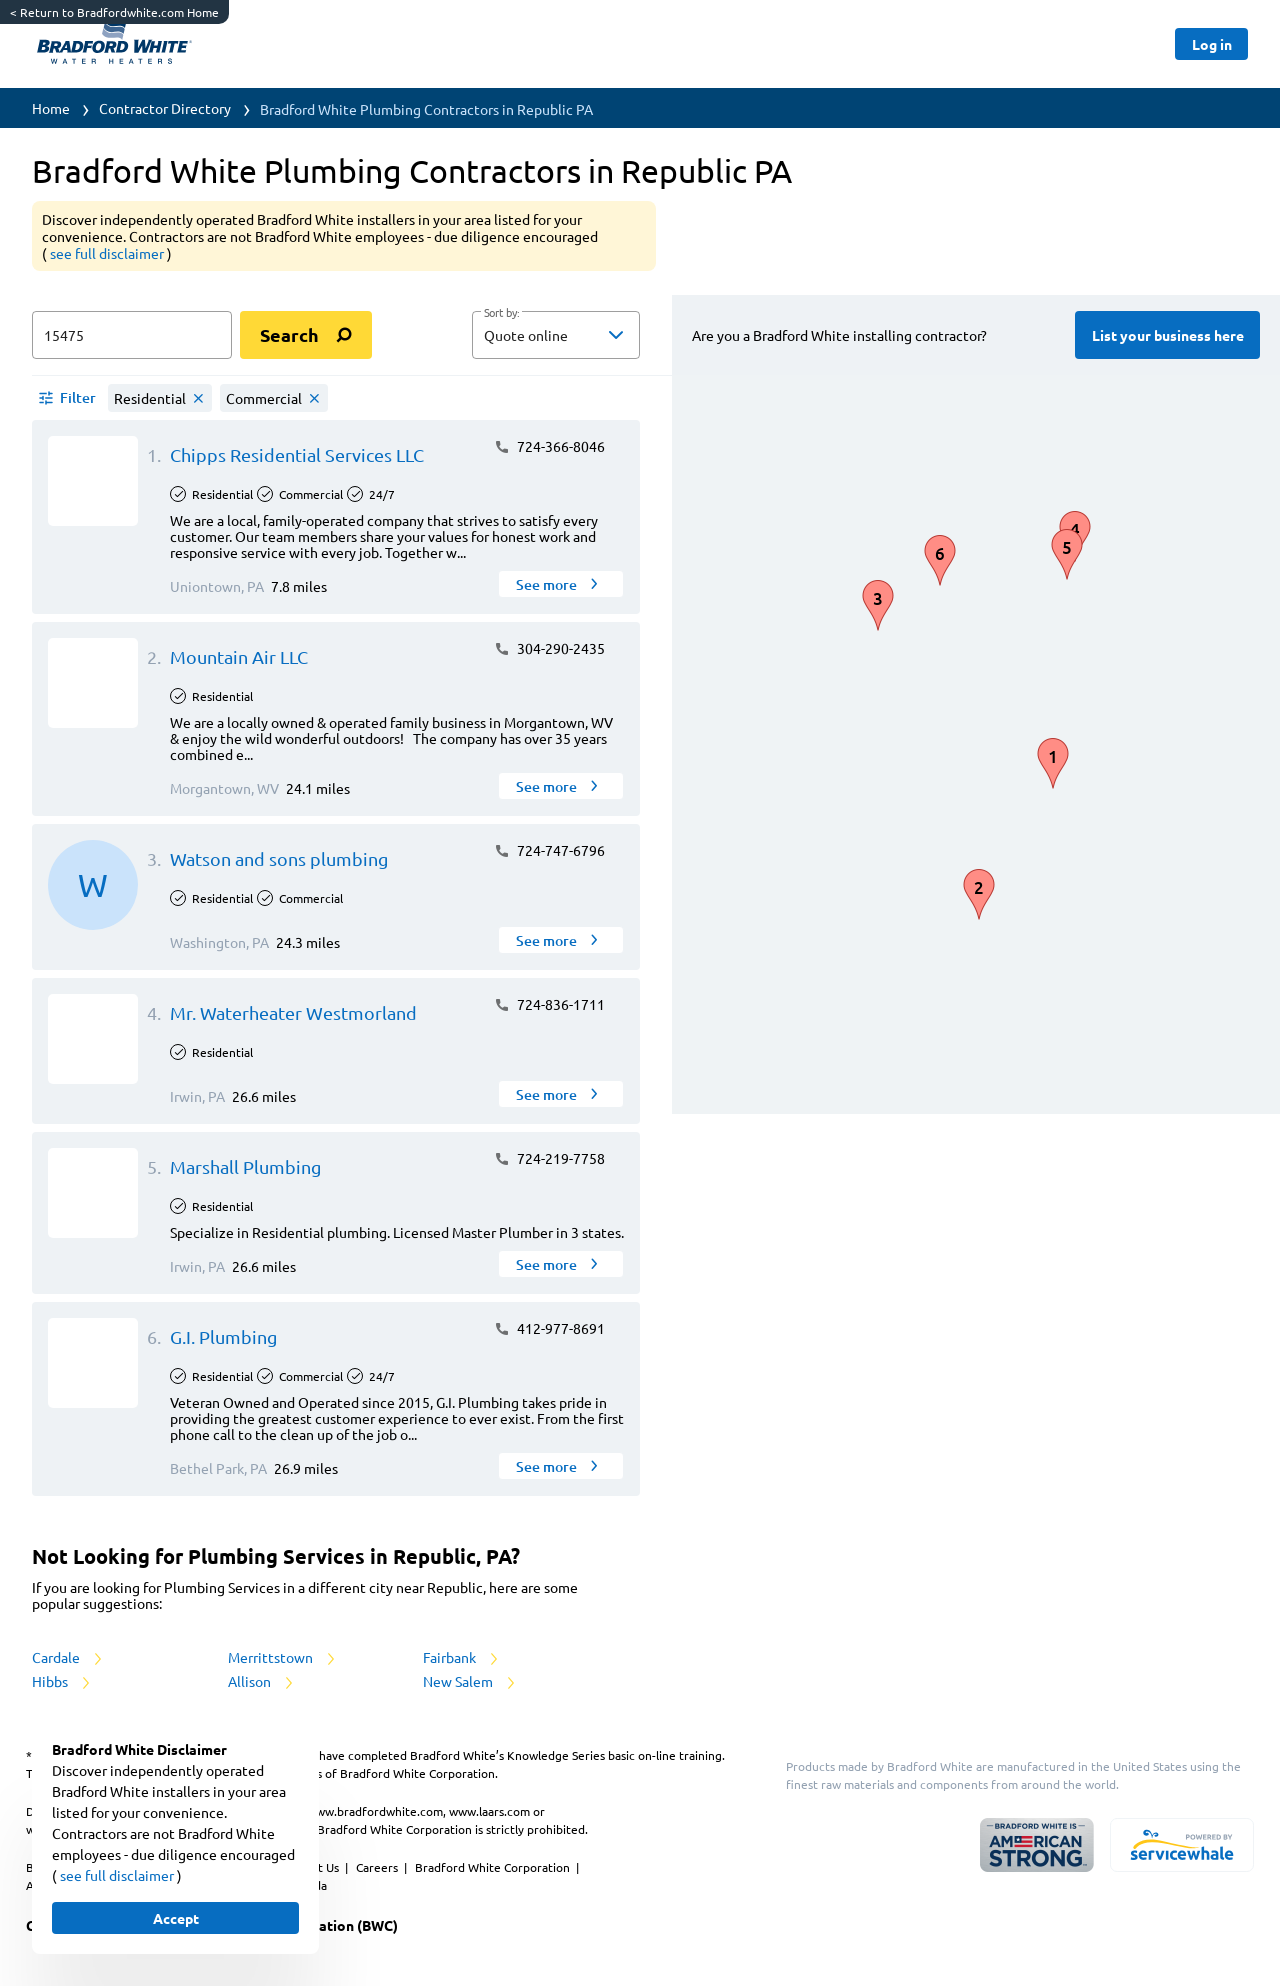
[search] (306, 335)
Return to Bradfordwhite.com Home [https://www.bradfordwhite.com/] (114, 12)
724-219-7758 (549, 1158)
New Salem (470, 1681)
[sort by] (586, 335)
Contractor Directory (165, 108)
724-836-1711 (549, 1004)
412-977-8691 (549, 1328)
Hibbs (62, 1681)
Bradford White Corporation (494, 1867)
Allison (262, 1681)
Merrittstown (283, 1657)
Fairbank (462, 1657)
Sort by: (501, 313)
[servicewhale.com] (1182, 1845)
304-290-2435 (549, 648)
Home (51, 108)
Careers (378, 1867)
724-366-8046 (549, 446)
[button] (556, 335)
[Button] (1211, 44)
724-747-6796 (549, 850)
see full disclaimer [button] (108, 253)
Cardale (68, 1657)
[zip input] (132, 335)
